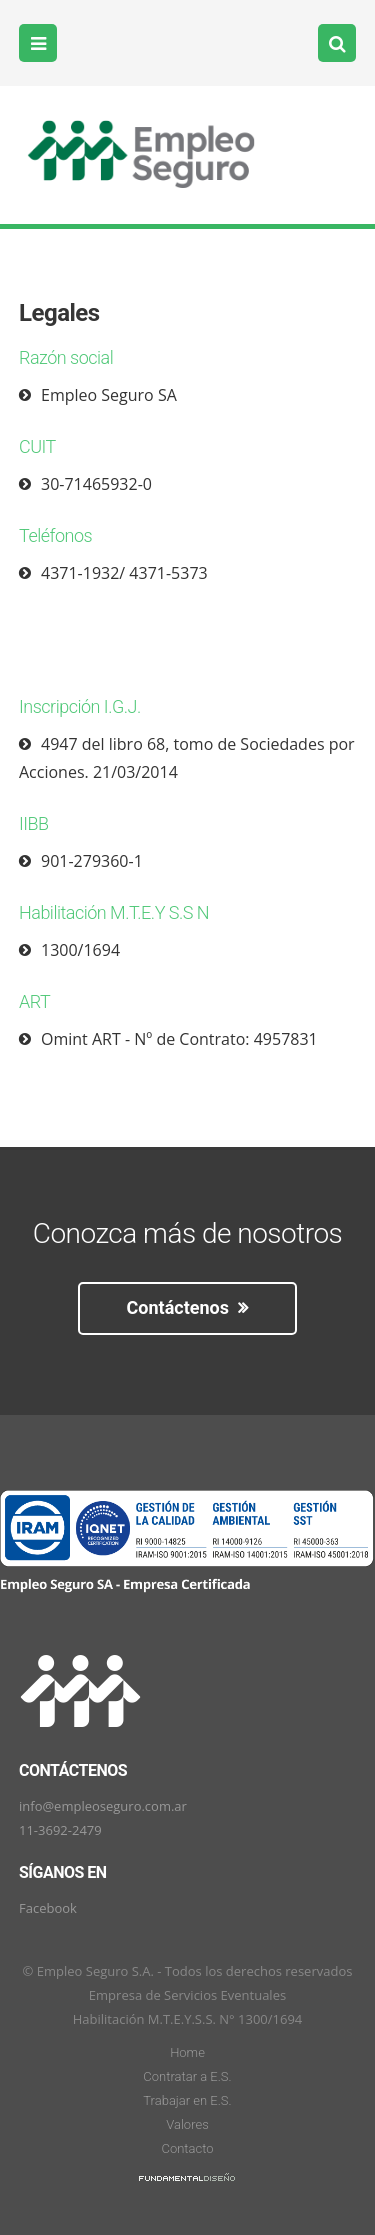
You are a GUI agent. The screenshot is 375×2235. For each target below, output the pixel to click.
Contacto (187, 2148)
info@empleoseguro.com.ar (103, 1806)
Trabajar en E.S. (187, 2100)
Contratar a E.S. (187, 2076)
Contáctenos (188, 1307)
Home (187, 2052)
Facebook (48, 1908)
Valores (187, 2124)
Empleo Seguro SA (109, 395)
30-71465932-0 (96, 484)
